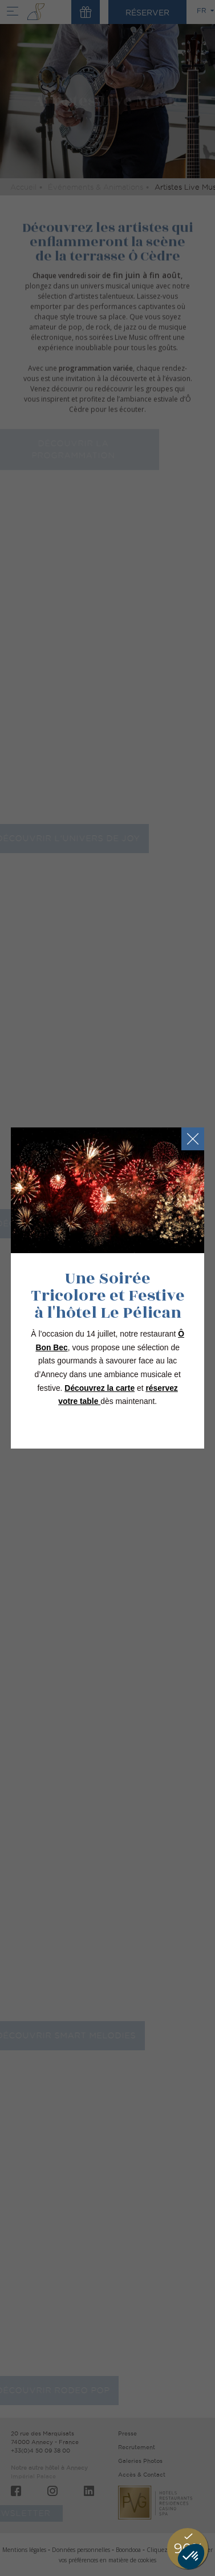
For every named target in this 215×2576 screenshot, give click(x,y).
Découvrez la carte (99, 1388)
